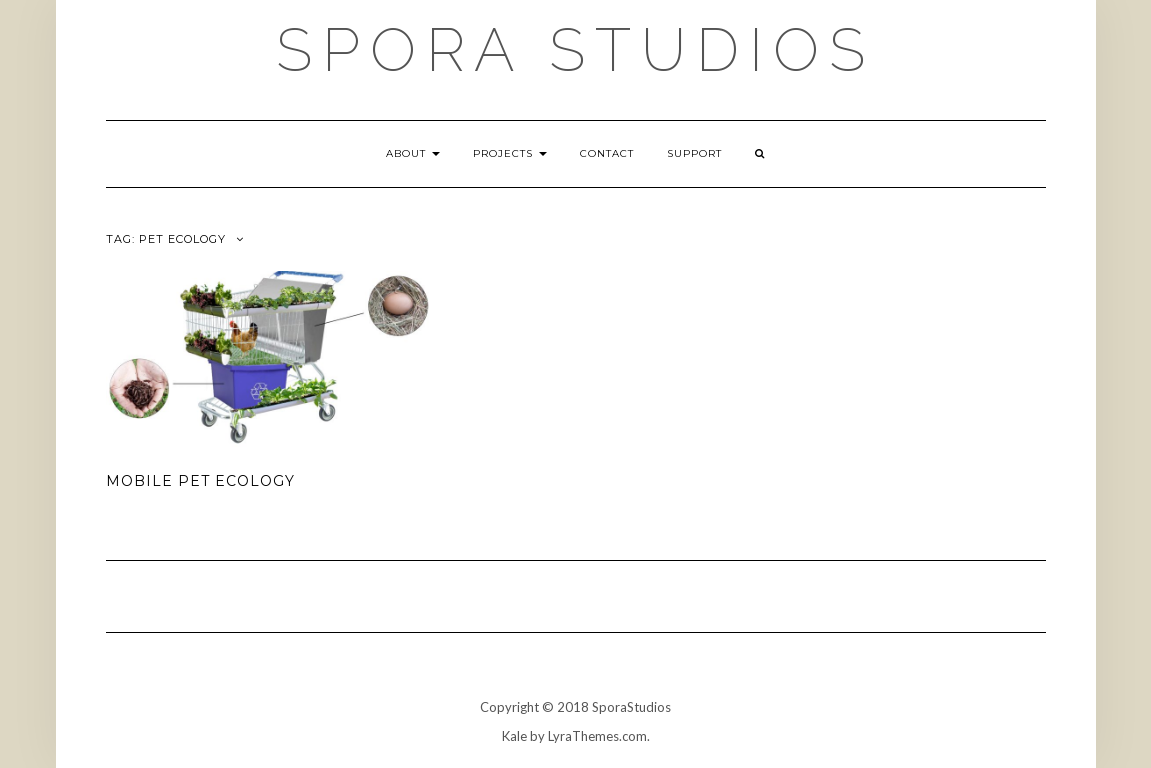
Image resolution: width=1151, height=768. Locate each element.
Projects (510, 153)
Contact (607, 153)
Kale (514, 736)
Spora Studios (575, 50)
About (413, 153)
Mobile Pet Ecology (200, 481)
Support (694, 153)
